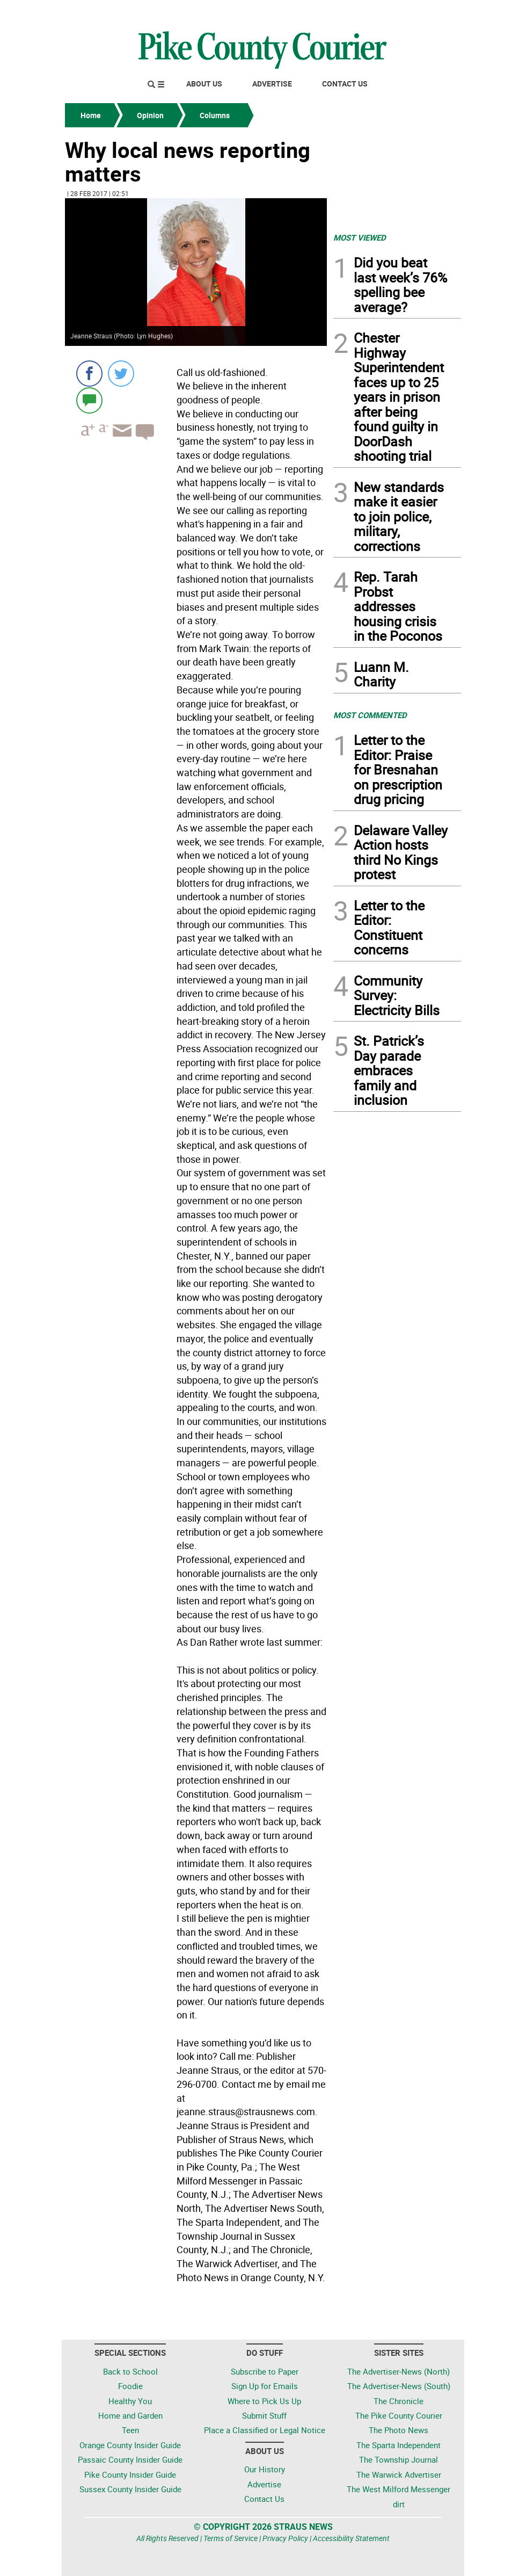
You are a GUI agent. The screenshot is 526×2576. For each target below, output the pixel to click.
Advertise (272, 83)
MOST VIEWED (359, 237)
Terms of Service (230, 2538)
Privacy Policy (285, 2538)
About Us (204, 83)
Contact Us (345, 83)
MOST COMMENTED (370, 715)
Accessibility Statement (351, 2538)
